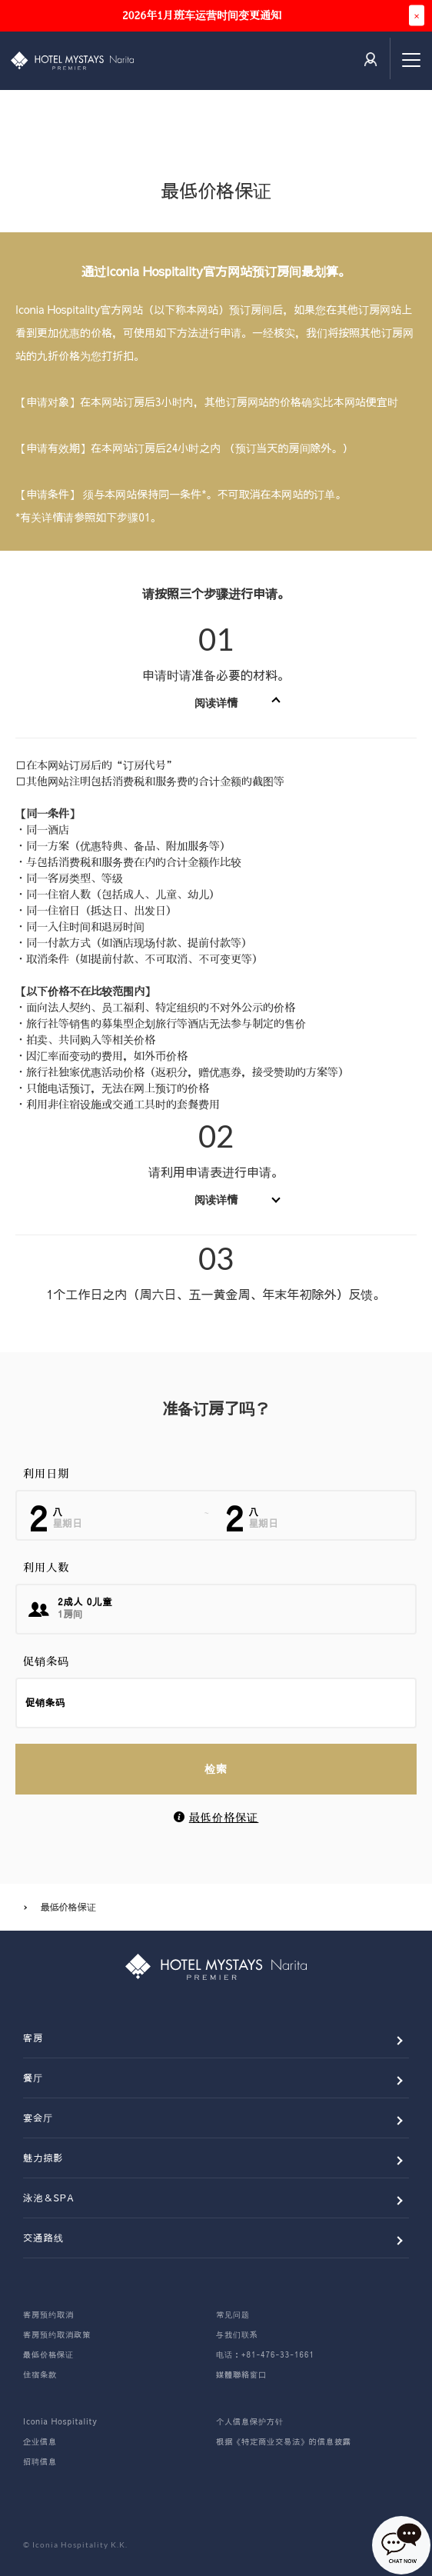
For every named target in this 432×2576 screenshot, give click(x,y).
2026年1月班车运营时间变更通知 (201, 15)
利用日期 (46, 1473)
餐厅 (33, 2077)
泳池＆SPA (49, 2197)
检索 (216, 1768)
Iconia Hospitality (60, 2421)
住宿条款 (40, 2374)
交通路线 (43, 2237)
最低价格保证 (224, 1817)
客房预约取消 (48, 2314)
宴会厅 (38, 2117)
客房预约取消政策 (57, 2334)
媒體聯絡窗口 (241, 2374)
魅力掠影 (43, 2157)
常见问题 (233, 2314)
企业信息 (40, 2441)
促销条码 (46, 1661)
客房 (33, 2037)
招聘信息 (40, 2461)
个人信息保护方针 (250, 2421)
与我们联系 (237, 2334)
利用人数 (46, 1567)
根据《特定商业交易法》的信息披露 (283, 2441)
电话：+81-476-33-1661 (265, 2354)
